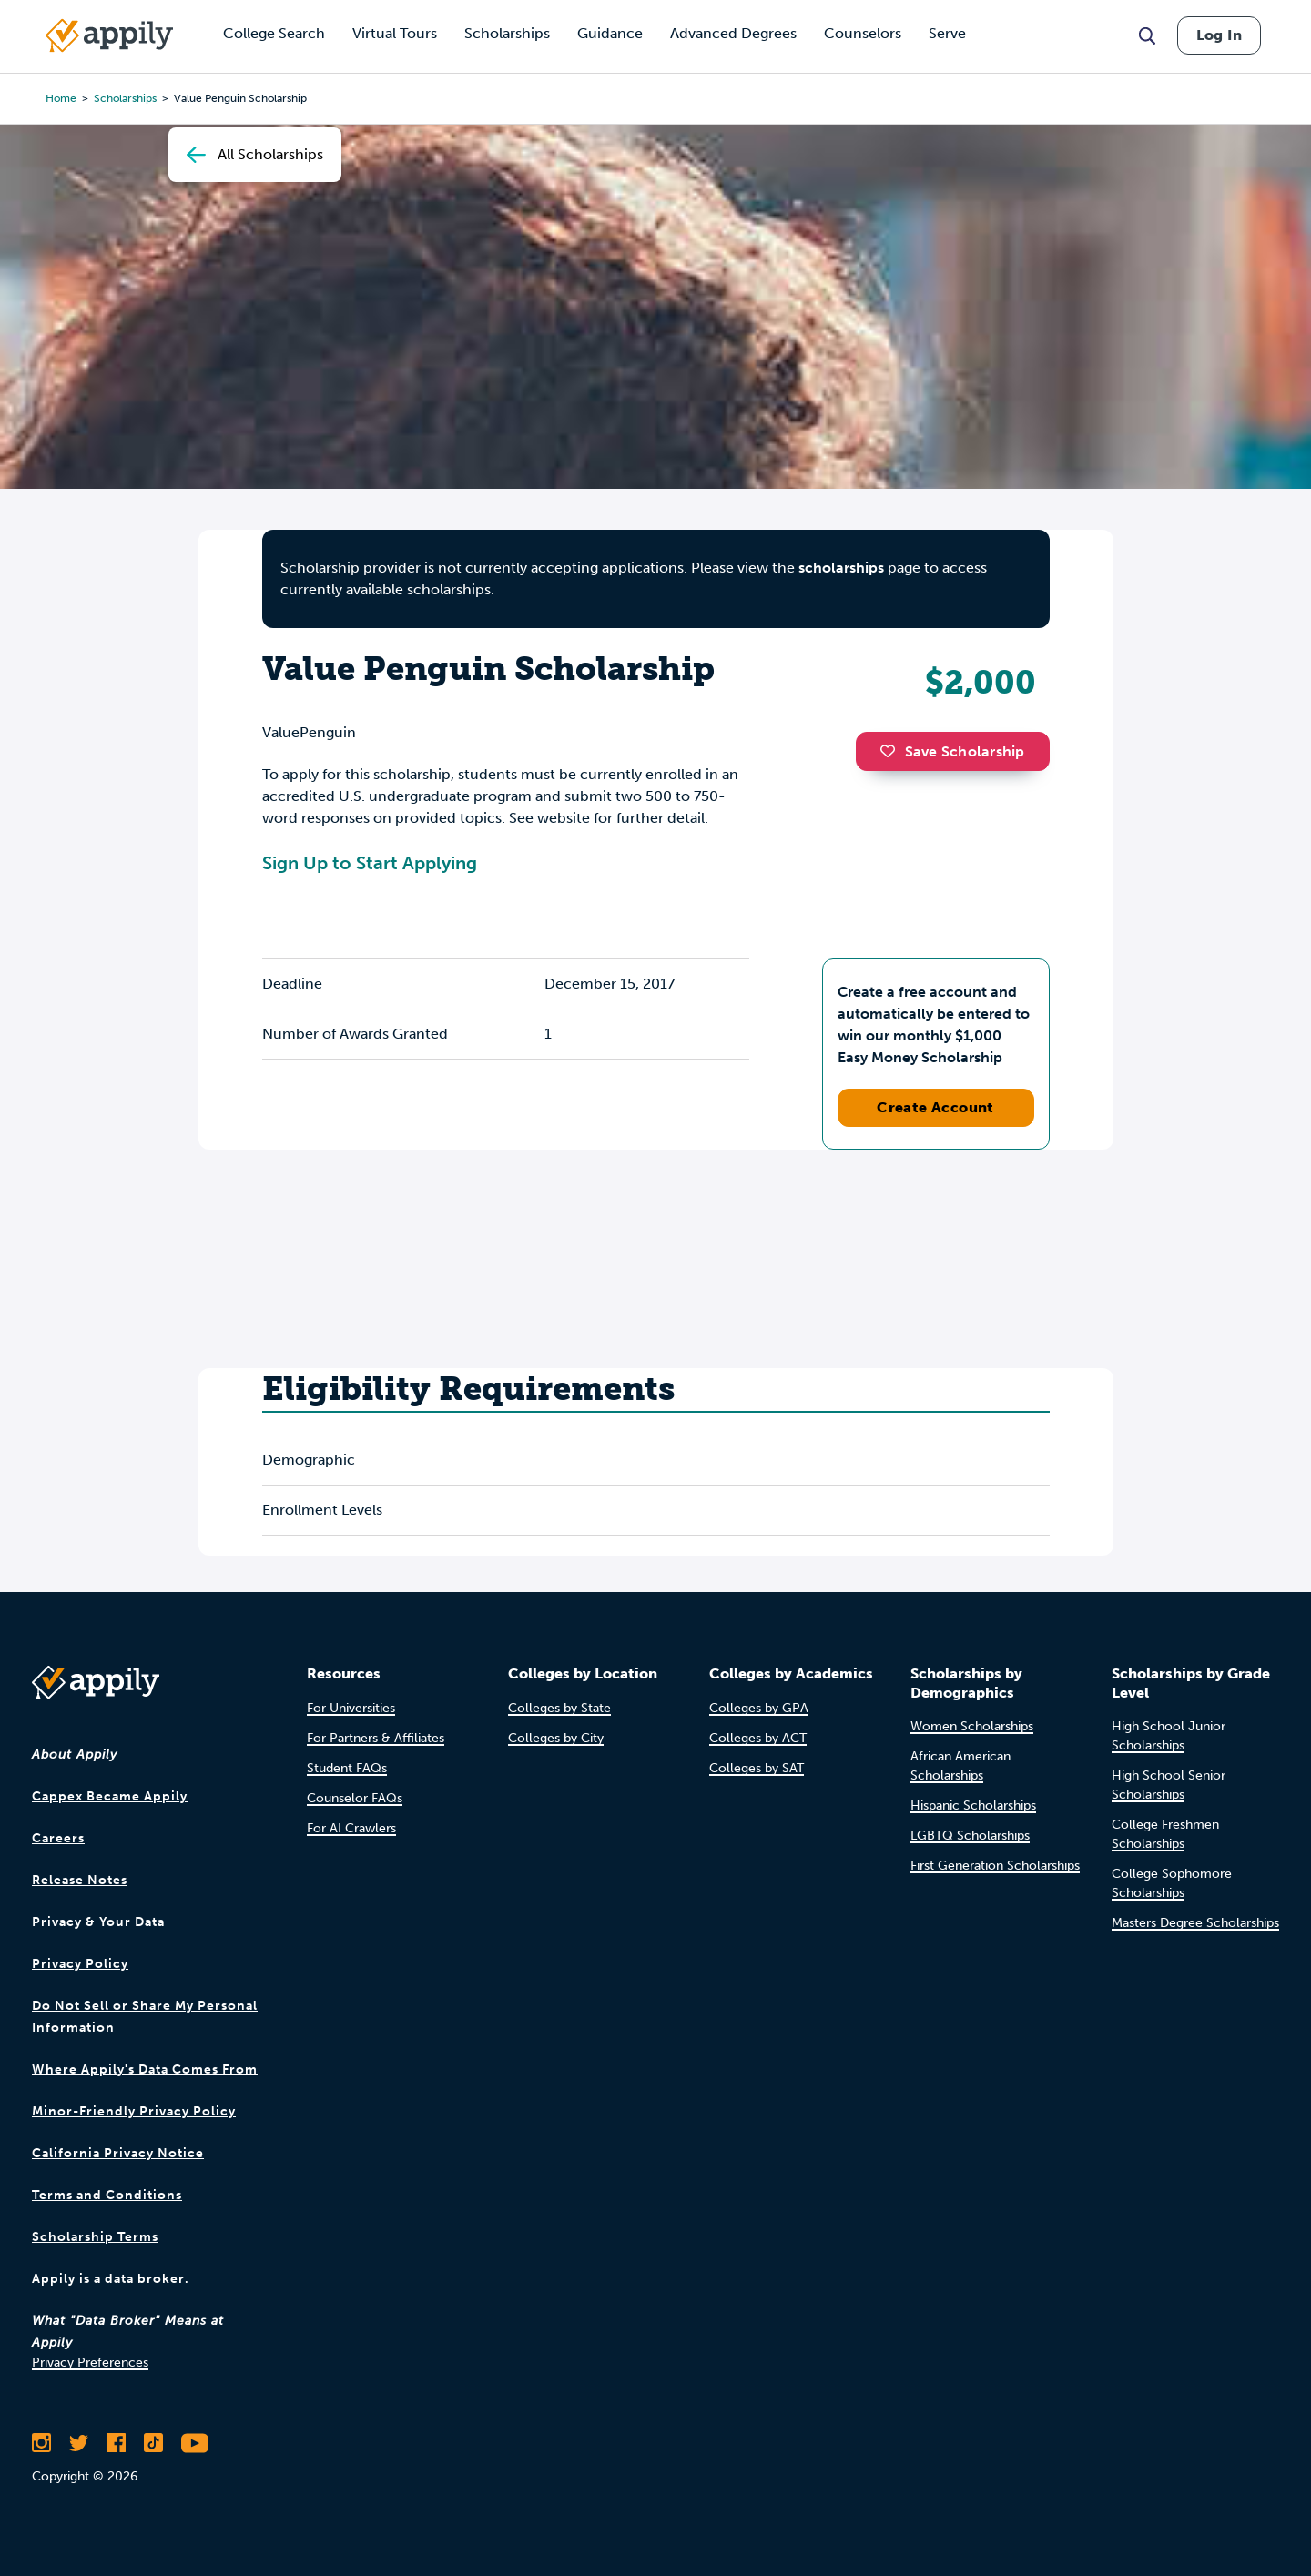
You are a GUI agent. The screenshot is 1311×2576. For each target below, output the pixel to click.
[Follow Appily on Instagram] (41, 2443)
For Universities (351, 1708)
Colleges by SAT (756, 1768)
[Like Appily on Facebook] (116, 2443)
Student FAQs (347, 1768)
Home (61, 98)
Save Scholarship (952, 751)
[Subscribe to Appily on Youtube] (194, 2443)
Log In (1219, 35)
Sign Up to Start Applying (369, 863)
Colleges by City (556, 1738)
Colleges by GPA (758, 1708)
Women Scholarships (971, 1726)
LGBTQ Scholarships (970, 1835)
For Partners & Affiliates (375, 1738)
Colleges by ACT (758, 1738)
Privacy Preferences (90, 2362)
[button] (892, 751)
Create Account (935, 1107)
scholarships (841, 567)
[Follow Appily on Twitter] (78, 2443)
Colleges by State (559, 1708)
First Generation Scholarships (995, 1865)
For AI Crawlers (351, 1828)
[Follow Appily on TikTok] (153, 2443)
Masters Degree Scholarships (1195, 1923)
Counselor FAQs (354, 1798)
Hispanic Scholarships (973, 1805)
